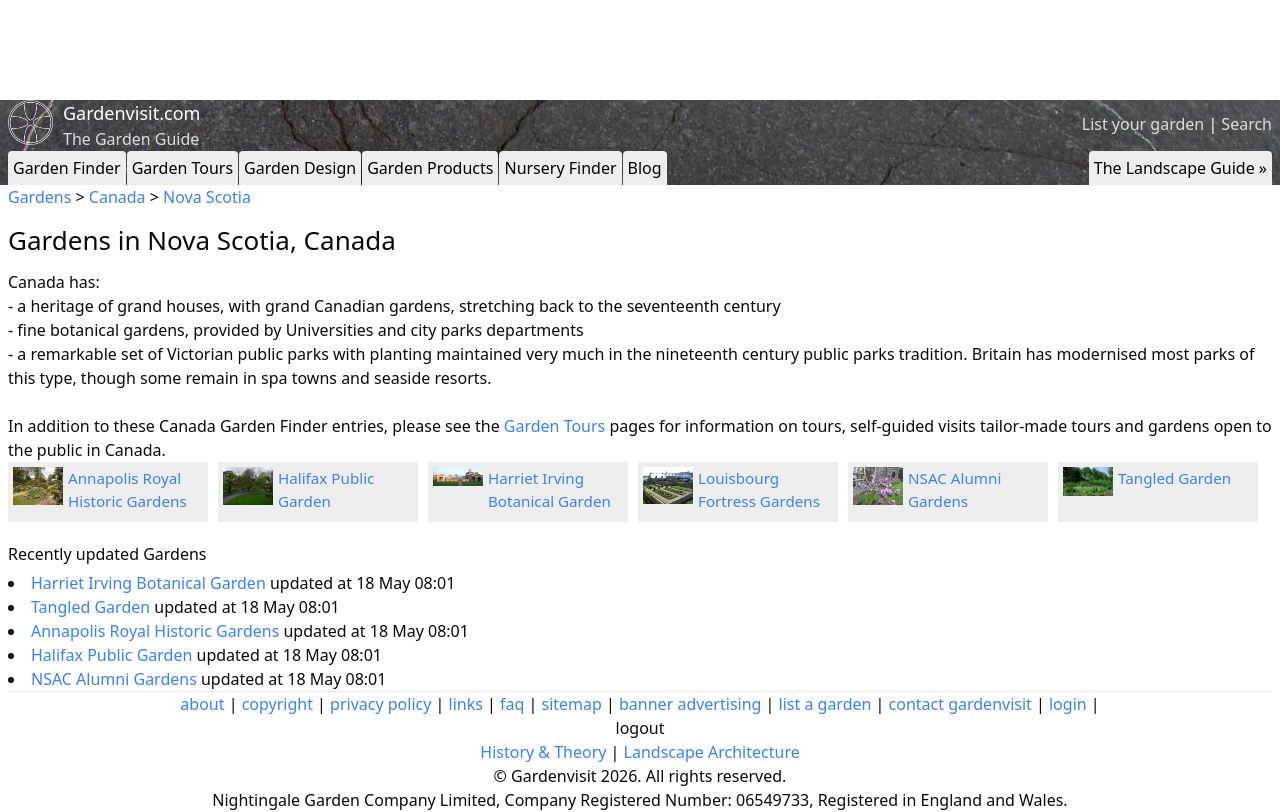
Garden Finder (67, 168)
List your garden (1143, 124)
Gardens (39, 197)
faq (512, 704)
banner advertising (690, 704)
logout (640, 728)
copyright (277, 704)
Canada (117, 197)
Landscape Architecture (712, 752)
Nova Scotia (207, 197)
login (1068, 704)
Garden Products (430, 168)
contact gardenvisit (960, 704)
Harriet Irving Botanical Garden (150, 583)
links (466, 704)
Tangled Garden (1174, 478)
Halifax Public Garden (114, 655)
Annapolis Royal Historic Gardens (157, 631)
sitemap (572, 704)
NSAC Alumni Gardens (116, 679)
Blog (645, 168)
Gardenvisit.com (131, 113)
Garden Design (300, 168)
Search (1246, 124)
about (202, 704)
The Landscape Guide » (1180, 168)
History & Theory (543, 752)
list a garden (825, 704)
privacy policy (380, 704)
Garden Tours (182, 168)
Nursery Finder (560, 168)
